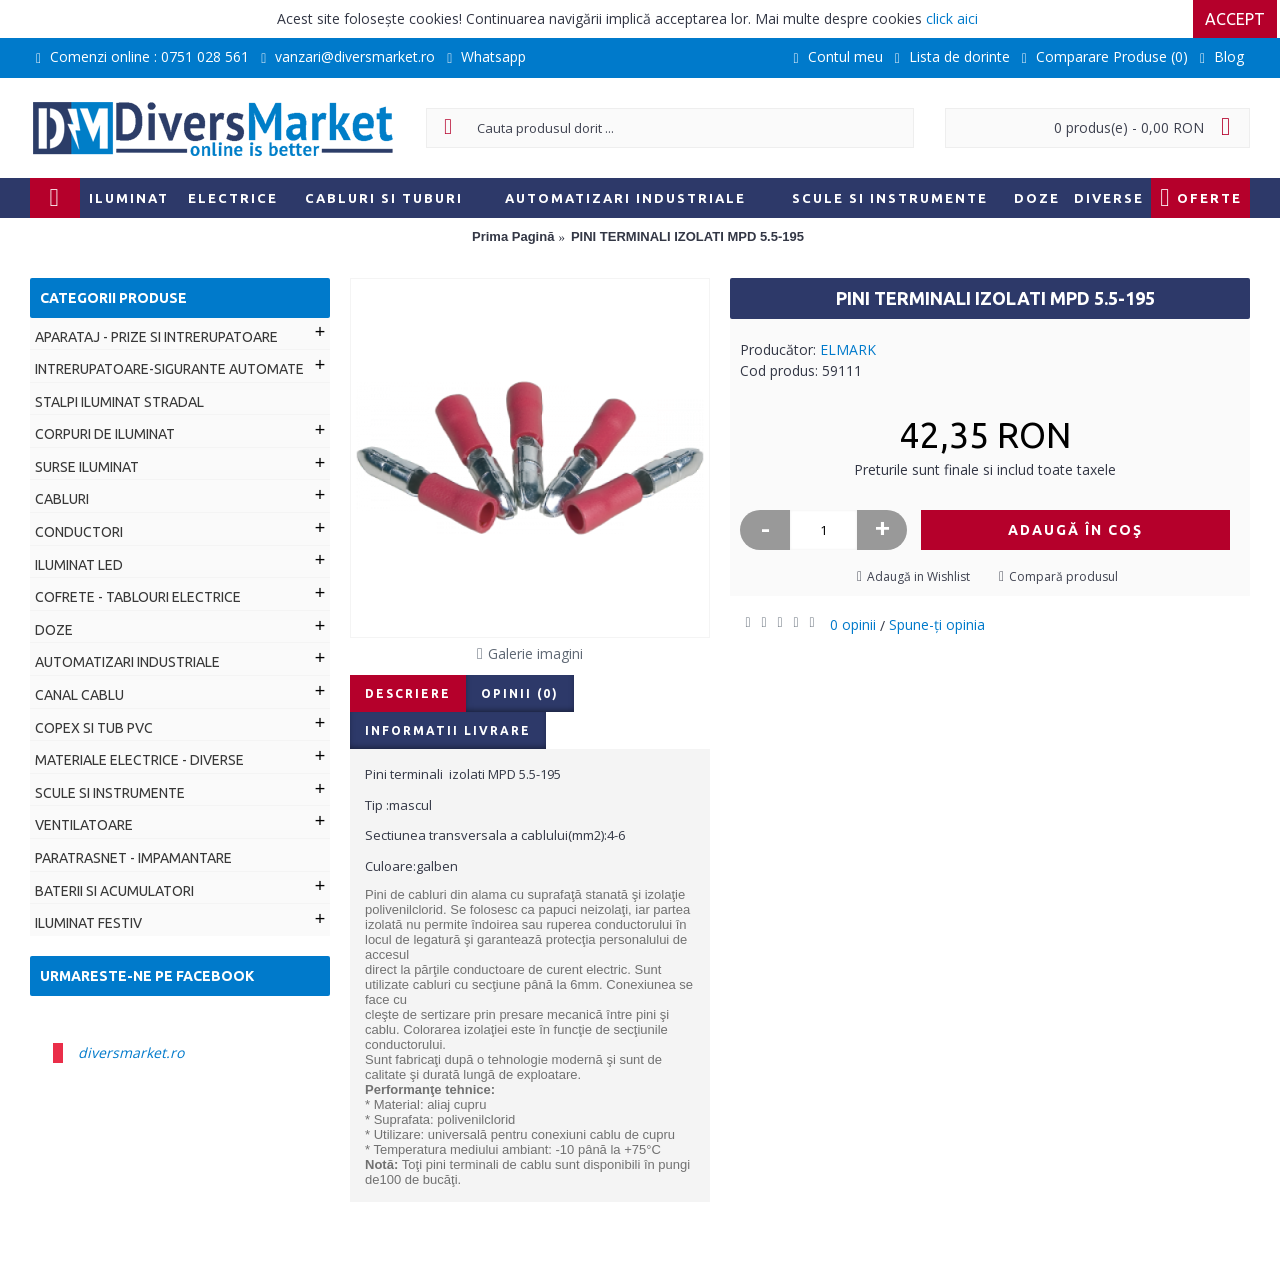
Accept (1238, 19)
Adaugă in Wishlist (918, 576)
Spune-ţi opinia (937, 624)
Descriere (408, 693)
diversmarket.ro (131, 1052)
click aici (952, 18)
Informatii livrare (448, 730)
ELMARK (848, 349)
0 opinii (853, 624)
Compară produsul (1063, 576)
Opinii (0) (520, 693)
